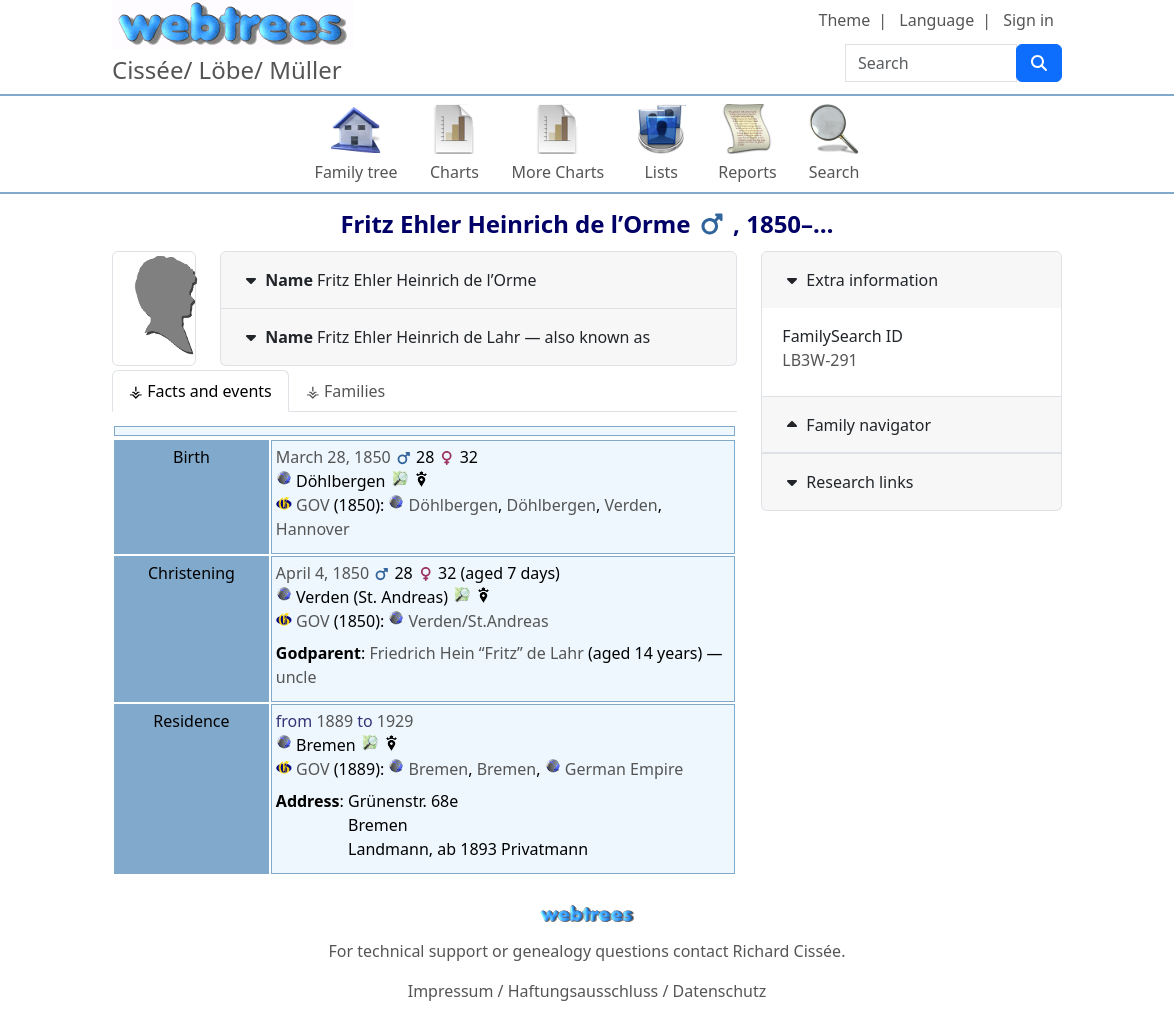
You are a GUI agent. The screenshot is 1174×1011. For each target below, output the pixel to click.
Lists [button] (661, 172)
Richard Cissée (787, 951)
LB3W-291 (819, 360)
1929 (395, 721)
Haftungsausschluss (583, 991)
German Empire (624, 769)
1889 (334, 721)
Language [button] (936, 20)
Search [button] (834, 172)
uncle (296, 677)
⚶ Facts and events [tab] (200, 391)
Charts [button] (454, 172)
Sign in (1028, 20)
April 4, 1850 (322, 573)
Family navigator (856, 425)
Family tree (356, 172)
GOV (303, 505)
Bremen (439, 769)
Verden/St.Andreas (479, 621)
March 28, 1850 (333, 457)
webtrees (587, 914)
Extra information (860, 280)
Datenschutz (720, 991)
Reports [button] (747, 172)
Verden (630, 505)
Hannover (313, 529)
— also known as (445, 337)
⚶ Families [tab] (345, 391)
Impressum (451, 991)
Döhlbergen (453, 505)
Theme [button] (845, 20)
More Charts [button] (558, 172)
